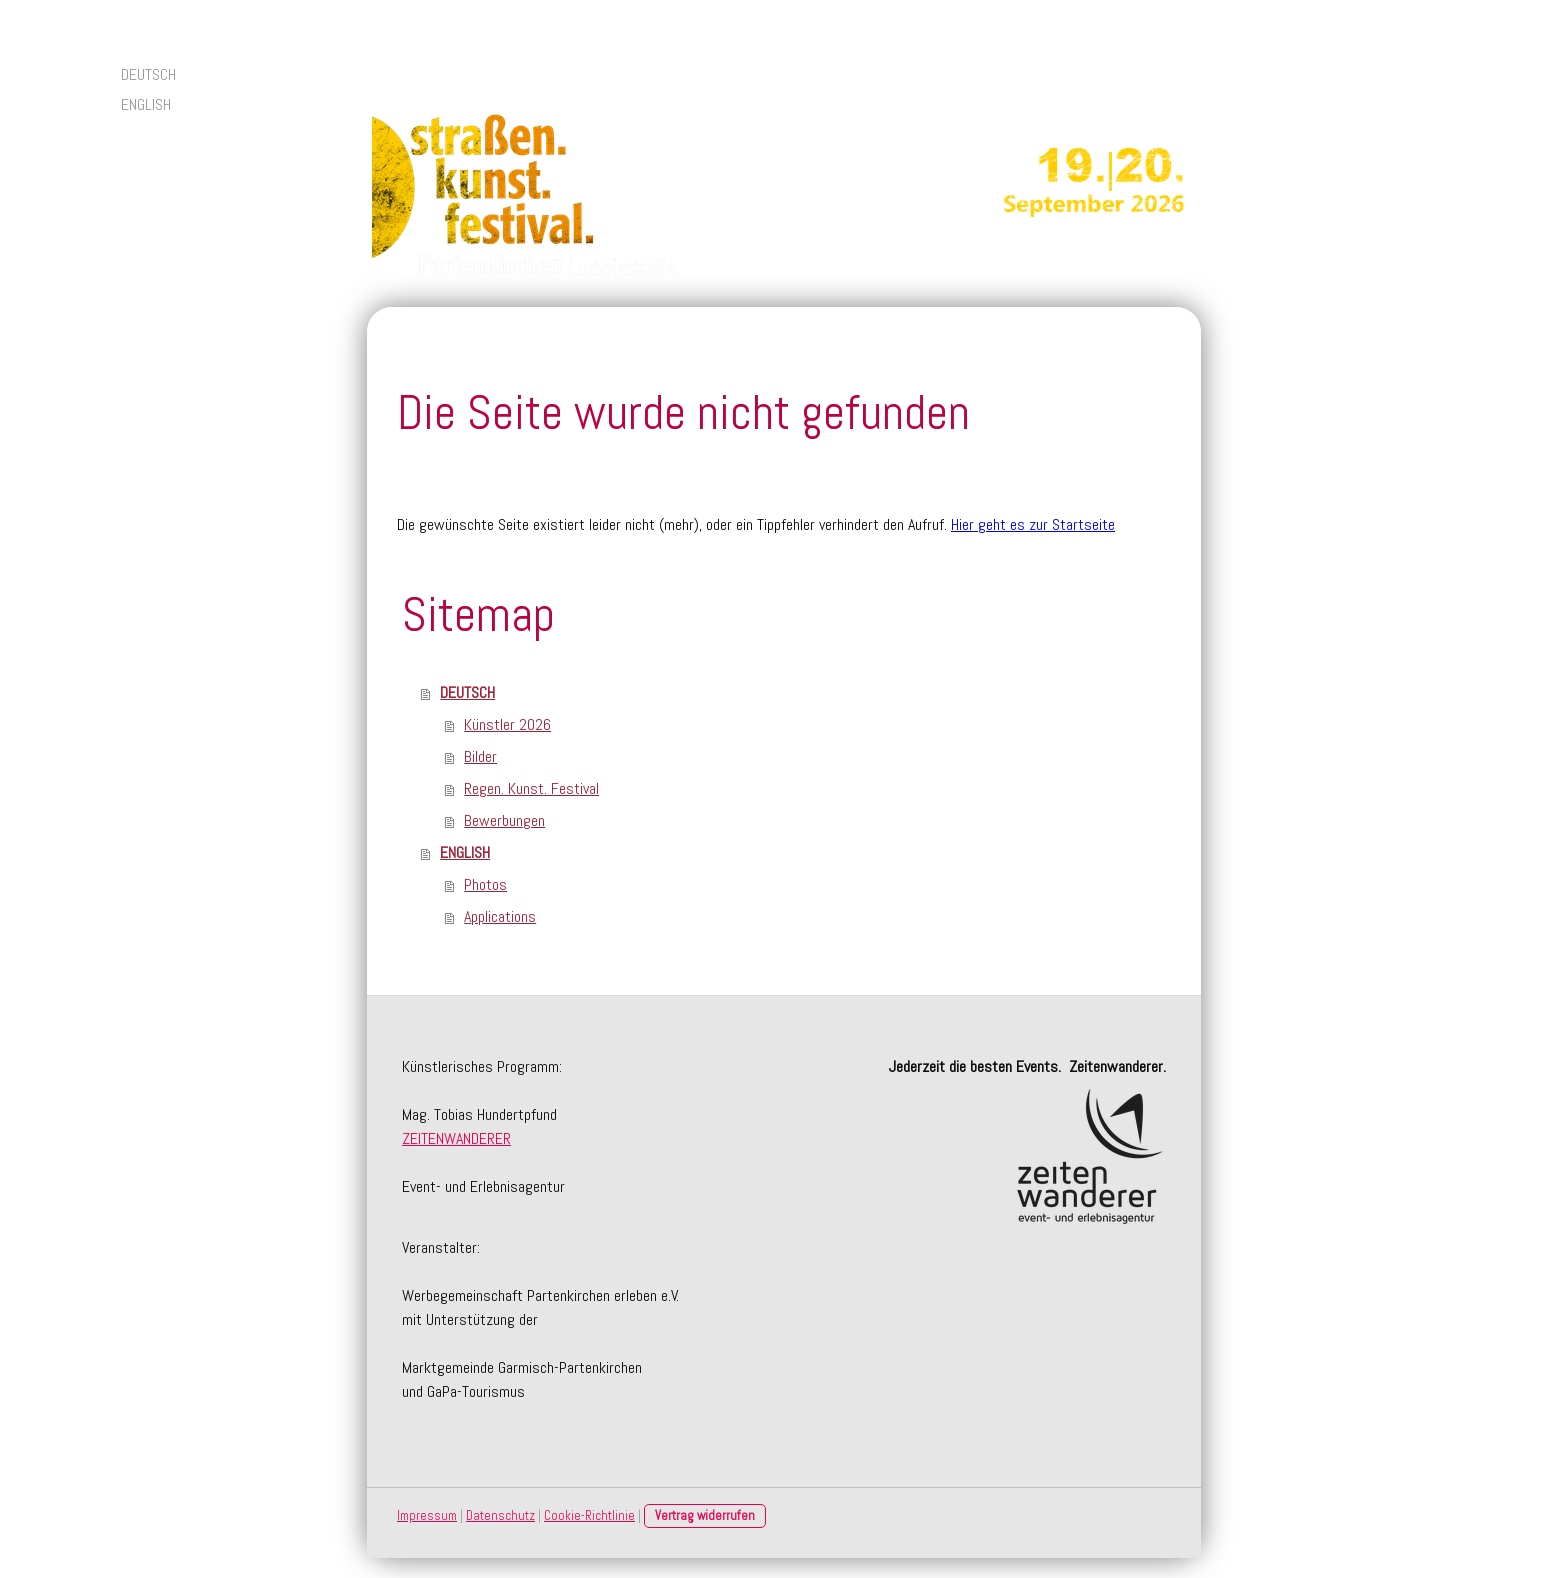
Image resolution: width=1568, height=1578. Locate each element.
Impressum (427, 1515)
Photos (485, 884)
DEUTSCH (148, 74)
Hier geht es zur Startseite (1033, 524)
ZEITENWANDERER (456, 1138)
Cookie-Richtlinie (589, 1515)
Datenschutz (500, 1515)
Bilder (480, 756)
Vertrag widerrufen (705, 1515)
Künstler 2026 (507, 724)
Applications (500, 916)
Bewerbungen (504, 820)
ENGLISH (146, 104)
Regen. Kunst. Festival (531, 788)
